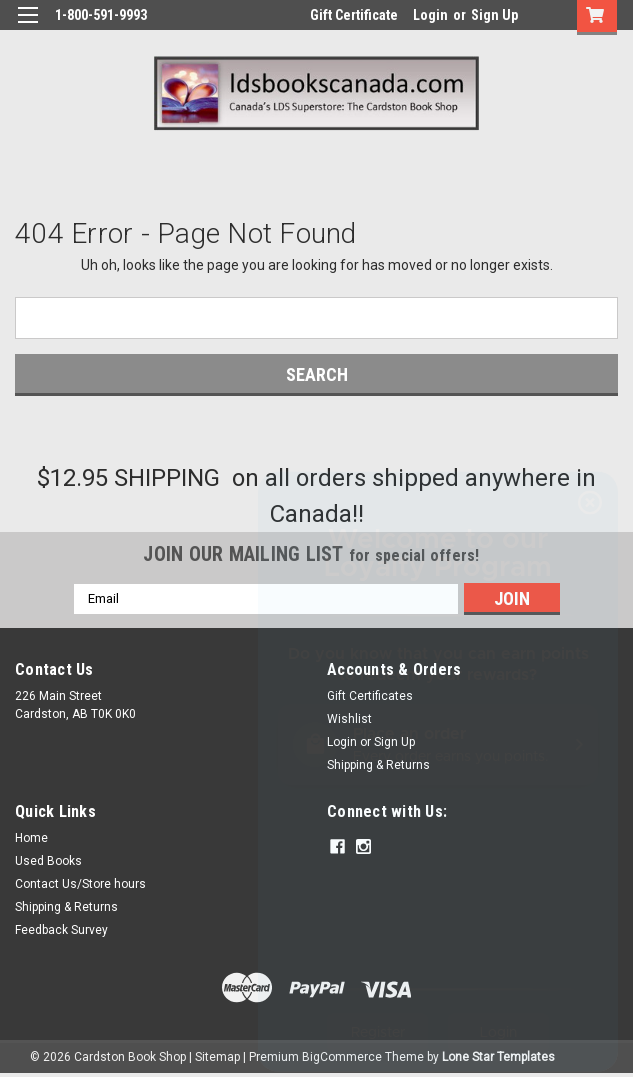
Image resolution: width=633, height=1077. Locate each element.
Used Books (48, 861)
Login (430, 15)
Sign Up (494, 15)
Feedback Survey (61, 930)
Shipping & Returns (66, 907)
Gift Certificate (354, 15)
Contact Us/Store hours (80, 884)
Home (31, 838)
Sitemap (217, 1057)
